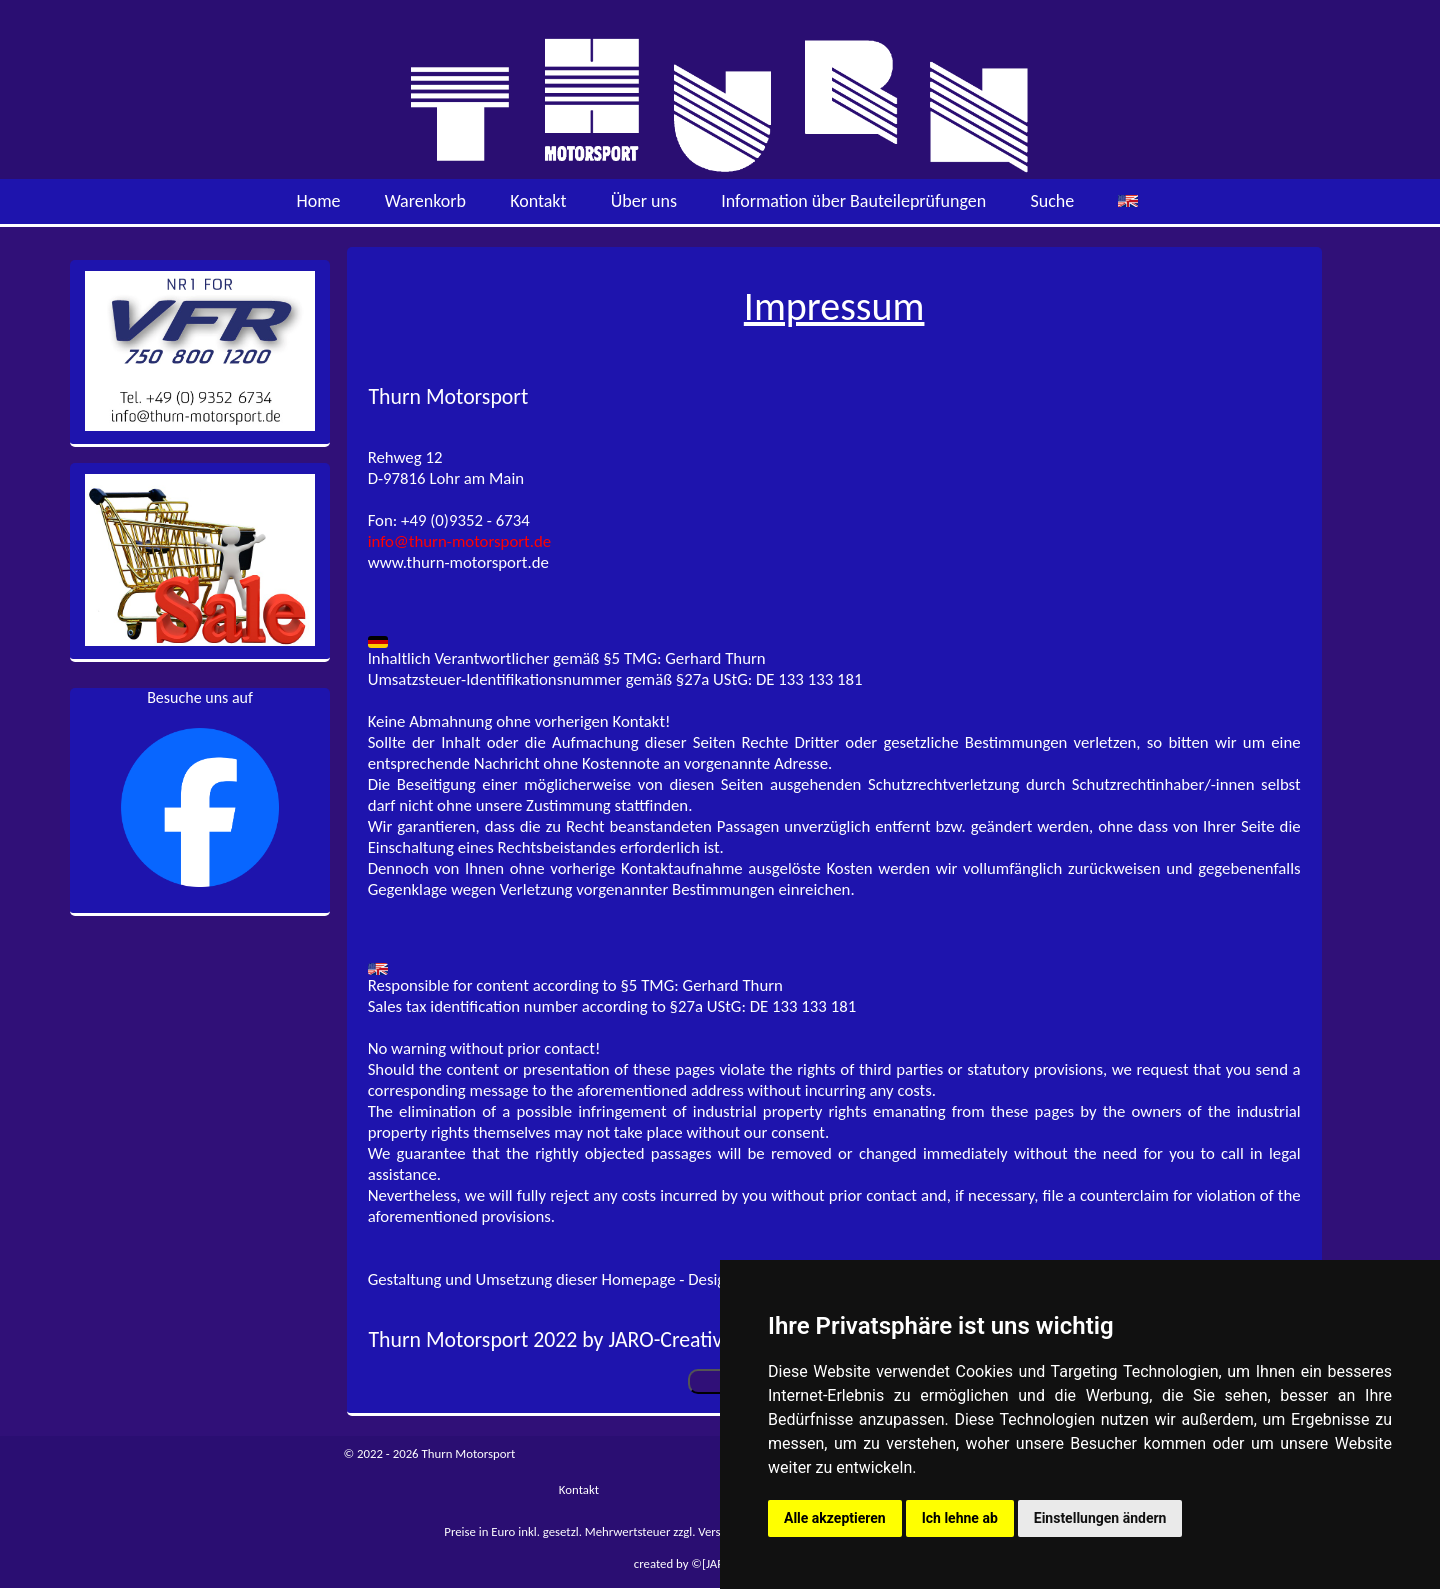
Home (318, 201)
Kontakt (538, 201)
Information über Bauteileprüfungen (853, 201)
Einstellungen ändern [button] (1100, 1518)
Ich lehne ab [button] (960, 1518)
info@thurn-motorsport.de (459, 541)
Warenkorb (425, 201)
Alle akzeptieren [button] (835, 1518)
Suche (1052, 201)
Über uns (644, 201)
